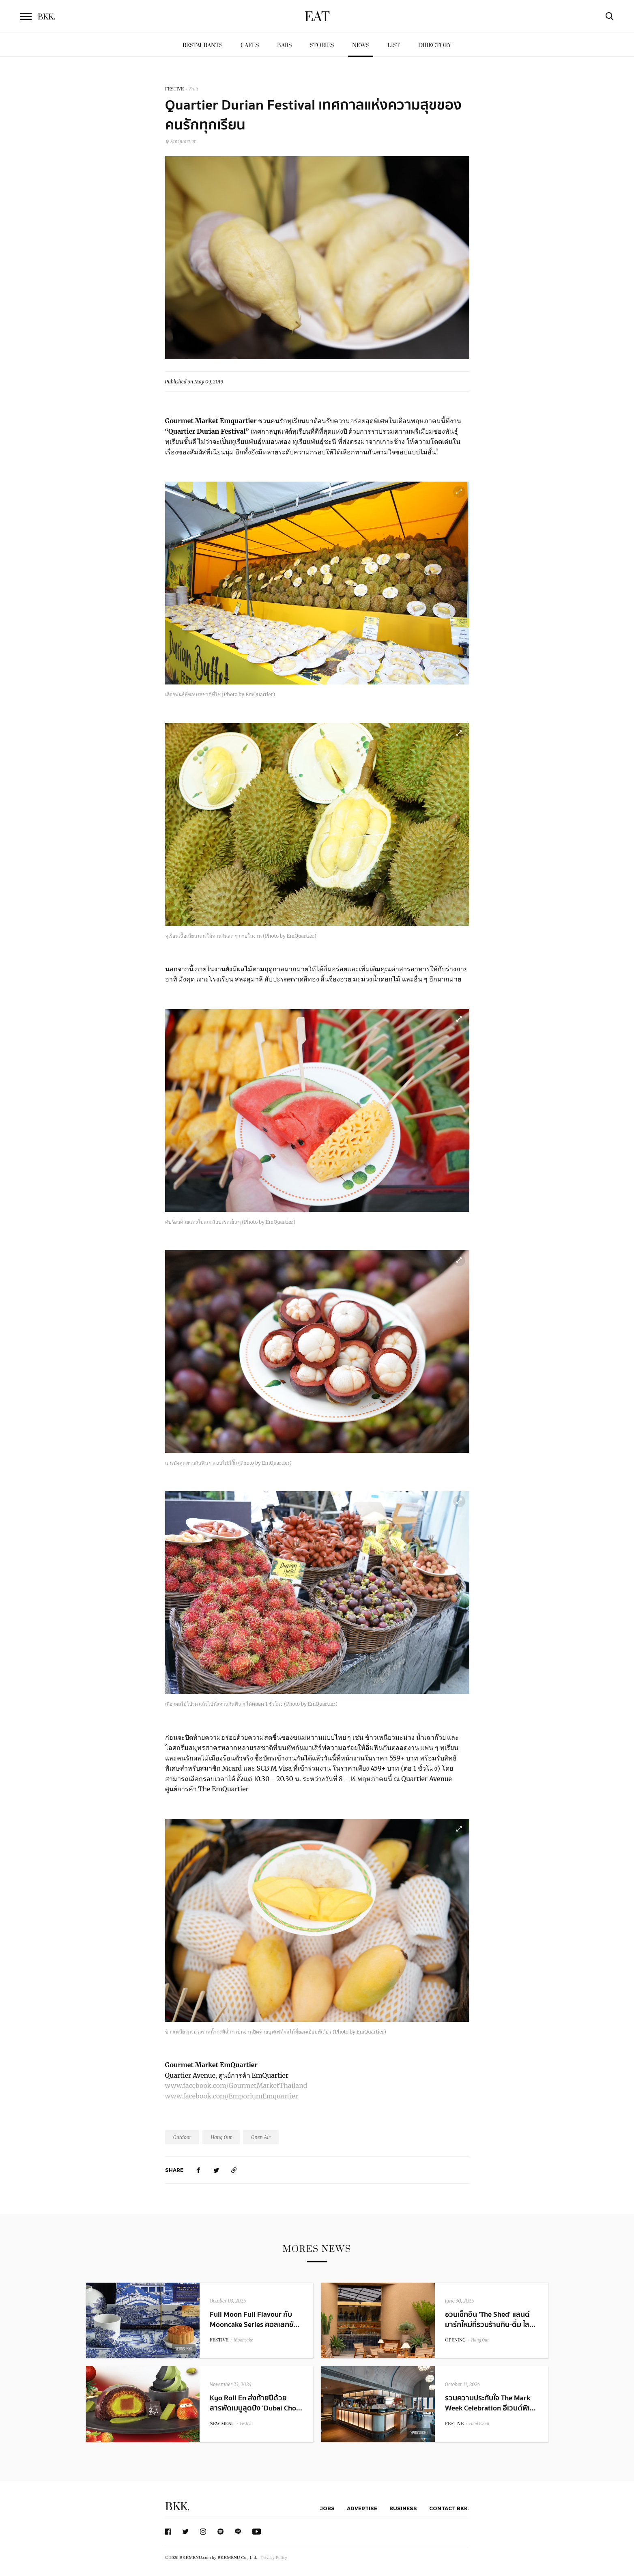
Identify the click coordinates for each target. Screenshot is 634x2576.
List (393, 45)
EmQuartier (180, 141)
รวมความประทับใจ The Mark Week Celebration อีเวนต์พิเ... (490, 2403)
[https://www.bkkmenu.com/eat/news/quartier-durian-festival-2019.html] (234, 2170)
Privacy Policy (274, 2557)
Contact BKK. (449, 2508)
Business (403, 2508)
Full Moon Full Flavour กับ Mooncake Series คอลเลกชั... (254, 2320)
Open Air (260, 2137)
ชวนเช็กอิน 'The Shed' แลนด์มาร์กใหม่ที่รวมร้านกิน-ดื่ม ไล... (490, 2320)
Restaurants (202, 45)
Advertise (362, 2508)
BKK (47, 17)
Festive (246, 2423)
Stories (322, 45)
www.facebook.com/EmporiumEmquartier (231, 2096)
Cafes (250, 45)
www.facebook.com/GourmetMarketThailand (236, 2085)
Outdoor (182, 2137)
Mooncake (243, 2340)
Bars (284, 45)
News (360, 45)
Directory (434, 45)
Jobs (327, 2508)
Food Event (479, 2423)
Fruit (193, 89)
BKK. (177, 2507)
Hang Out (221, 2137)
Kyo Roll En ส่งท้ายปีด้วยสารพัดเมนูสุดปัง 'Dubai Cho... (256, 2403)
